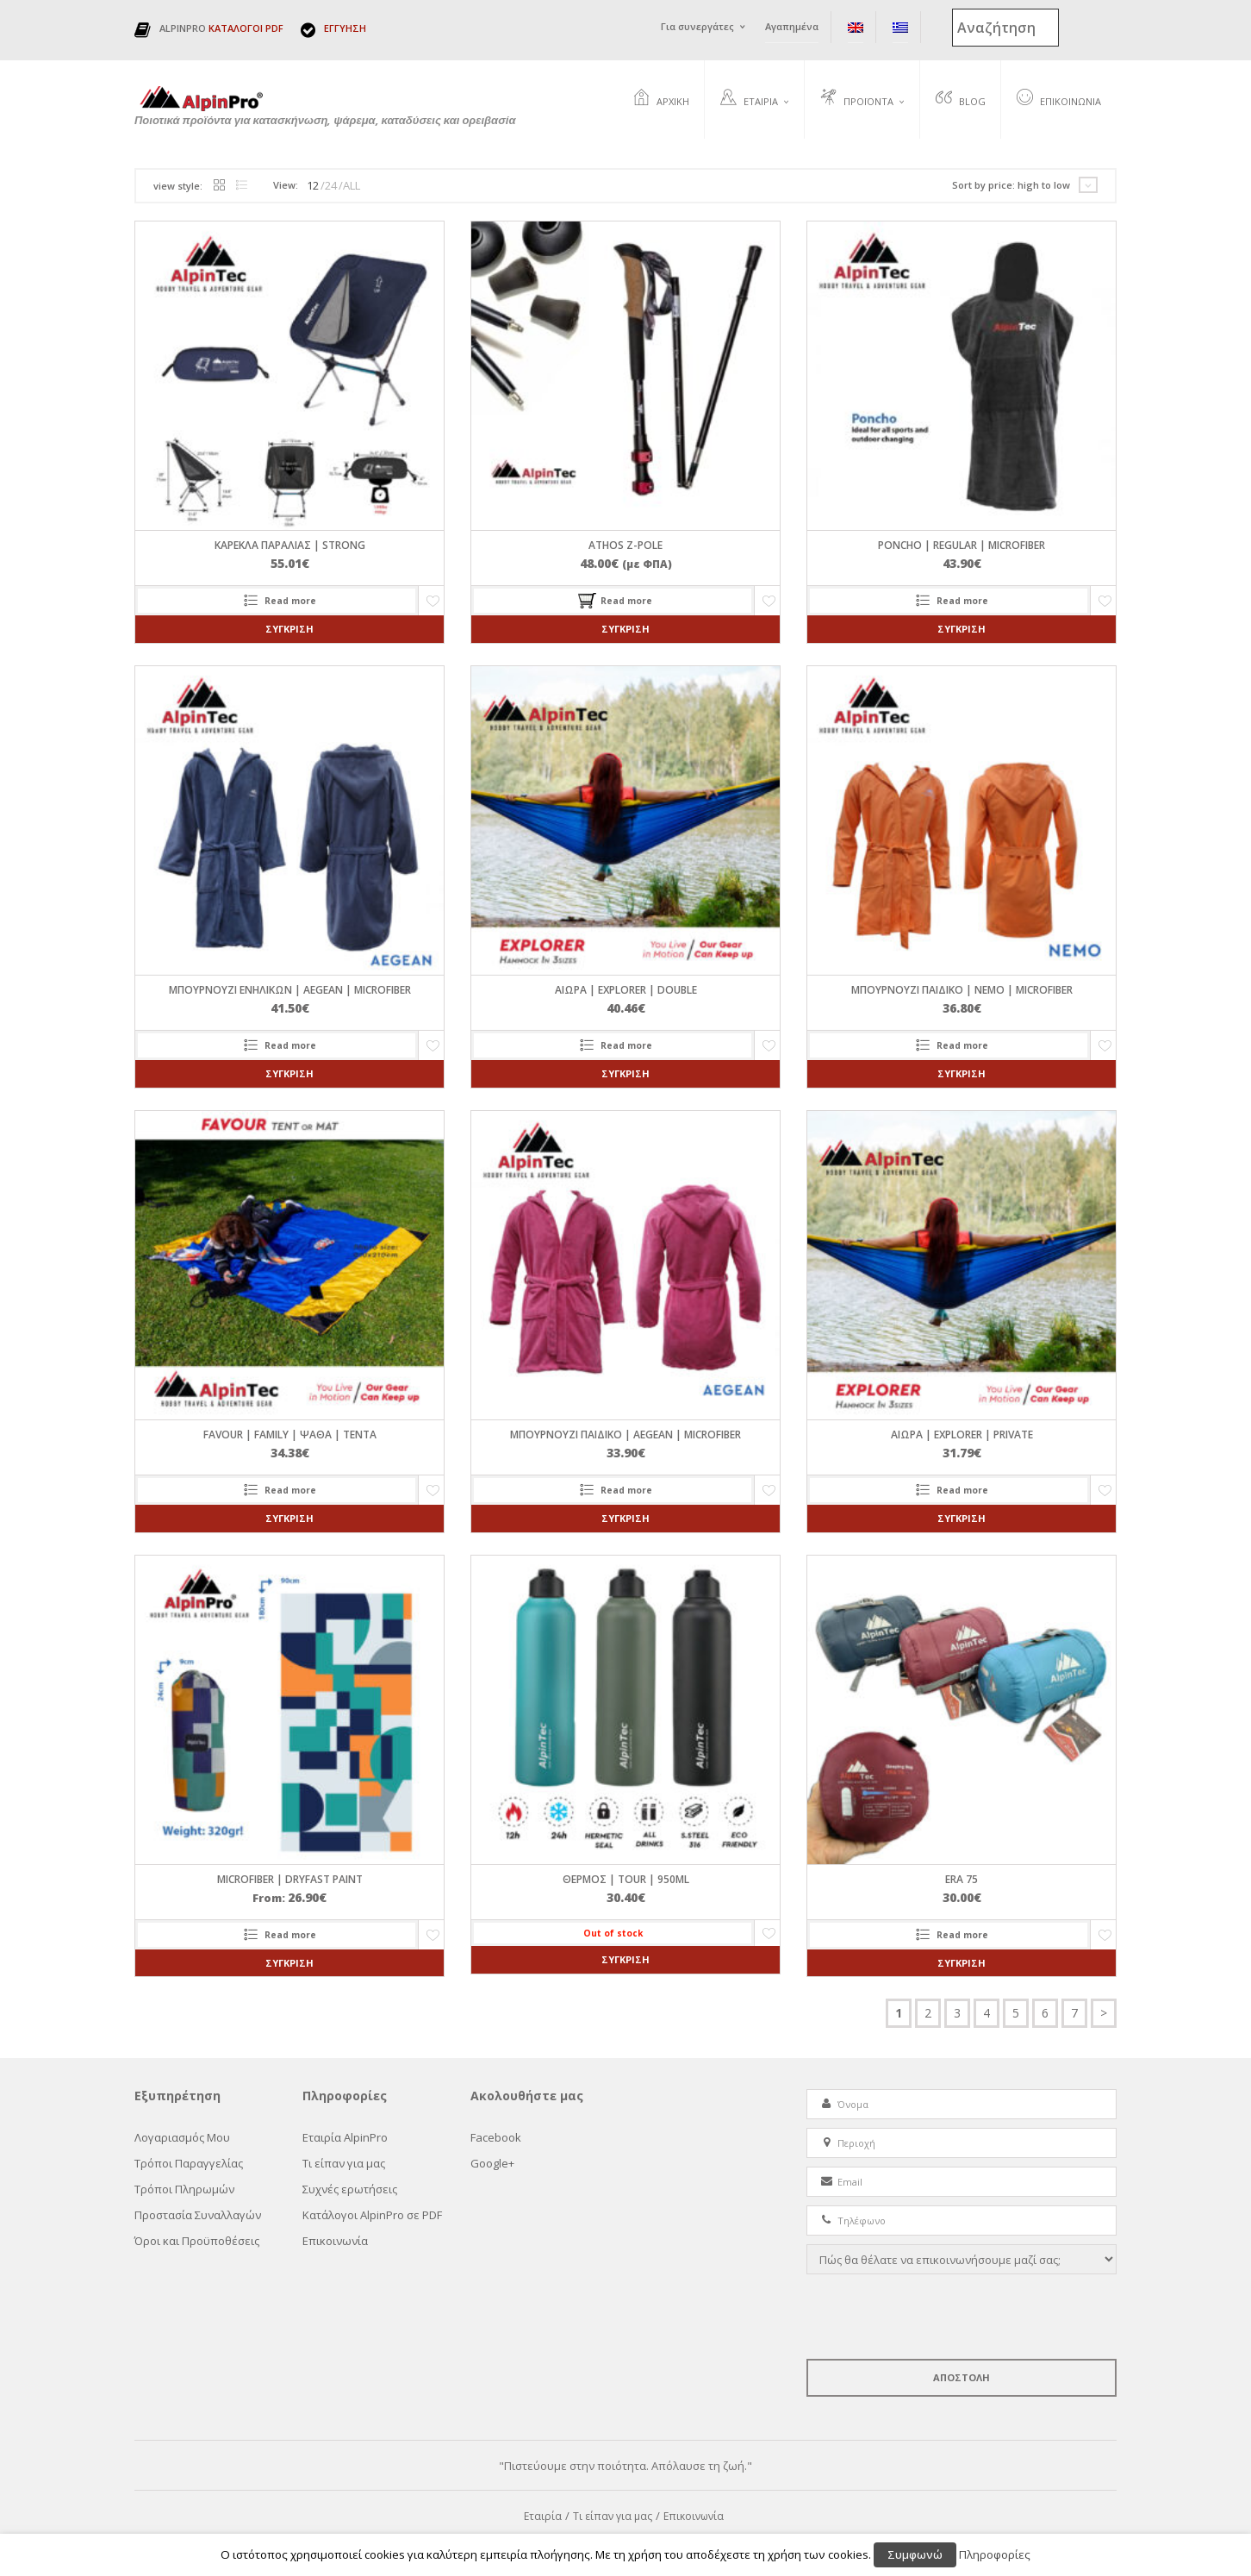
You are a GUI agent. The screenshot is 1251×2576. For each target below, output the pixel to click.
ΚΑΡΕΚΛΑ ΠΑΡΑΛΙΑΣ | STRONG (290, 546)
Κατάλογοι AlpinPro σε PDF (372, 2216)
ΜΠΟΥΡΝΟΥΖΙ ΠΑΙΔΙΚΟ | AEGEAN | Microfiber (625, 1434)
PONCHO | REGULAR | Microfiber (961, 546)
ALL (351, 186)
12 (313, 186)
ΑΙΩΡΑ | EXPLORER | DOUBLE (626, 990)
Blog (961, 99)
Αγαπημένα (791, 26)
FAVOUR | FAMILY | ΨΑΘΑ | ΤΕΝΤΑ (290, 1434)
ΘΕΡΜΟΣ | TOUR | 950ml (626, 1879)
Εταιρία (749, 99)
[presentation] (937, 2317)
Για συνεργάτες (697, 26)
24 (331, 186)
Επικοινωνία (1059, 99)
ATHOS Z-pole (625, 546)
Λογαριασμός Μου (182, 2138)
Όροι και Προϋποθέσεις (196, 2241)
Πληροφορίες (994, 2554)
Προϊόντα (856, 99)
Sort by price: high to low (1011, 185)
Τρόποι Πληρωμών (184, 2190)
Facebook (495, 2138)
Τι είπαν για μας (343, 2164)
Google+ (492, 2164)
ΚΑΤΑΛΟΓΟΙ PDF (245, 28)
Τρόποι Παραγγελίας (188, 2164)
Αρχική (661, 99)
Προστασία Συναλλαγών (197, 2216)
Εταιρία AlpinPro (345, 2138)
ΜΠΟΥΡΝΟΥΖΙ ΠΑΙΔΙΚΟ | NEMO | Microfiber (962, 990)
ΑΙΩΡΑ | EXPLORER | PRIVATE (962, 1434)
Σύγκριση (289, 629)
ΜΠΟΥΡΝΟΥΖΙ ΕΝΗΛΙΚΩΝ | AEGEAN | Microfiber (290, 990)
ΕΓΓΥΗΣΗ (345, 28)
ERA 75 (961, 1879)
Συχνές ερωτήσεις (349, 2190)
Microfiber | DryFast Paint (290, 1879)
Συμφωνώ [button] (915, 2554)
